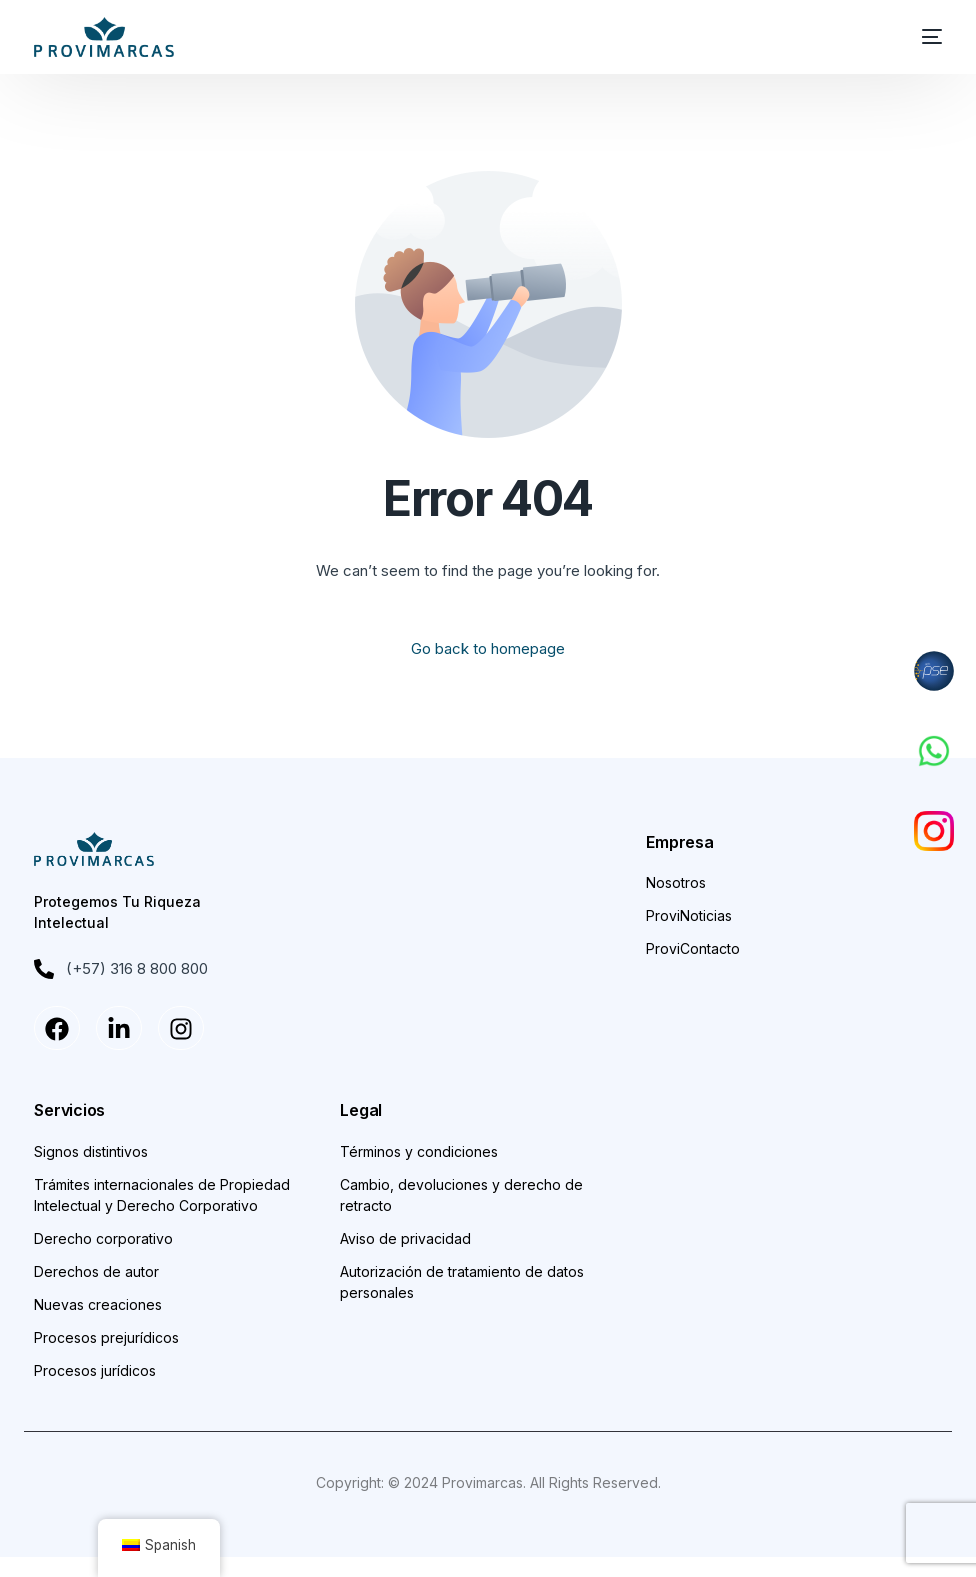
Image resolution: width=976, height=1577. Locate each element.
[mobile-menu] (922, 37)
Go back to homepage (488, 648)
